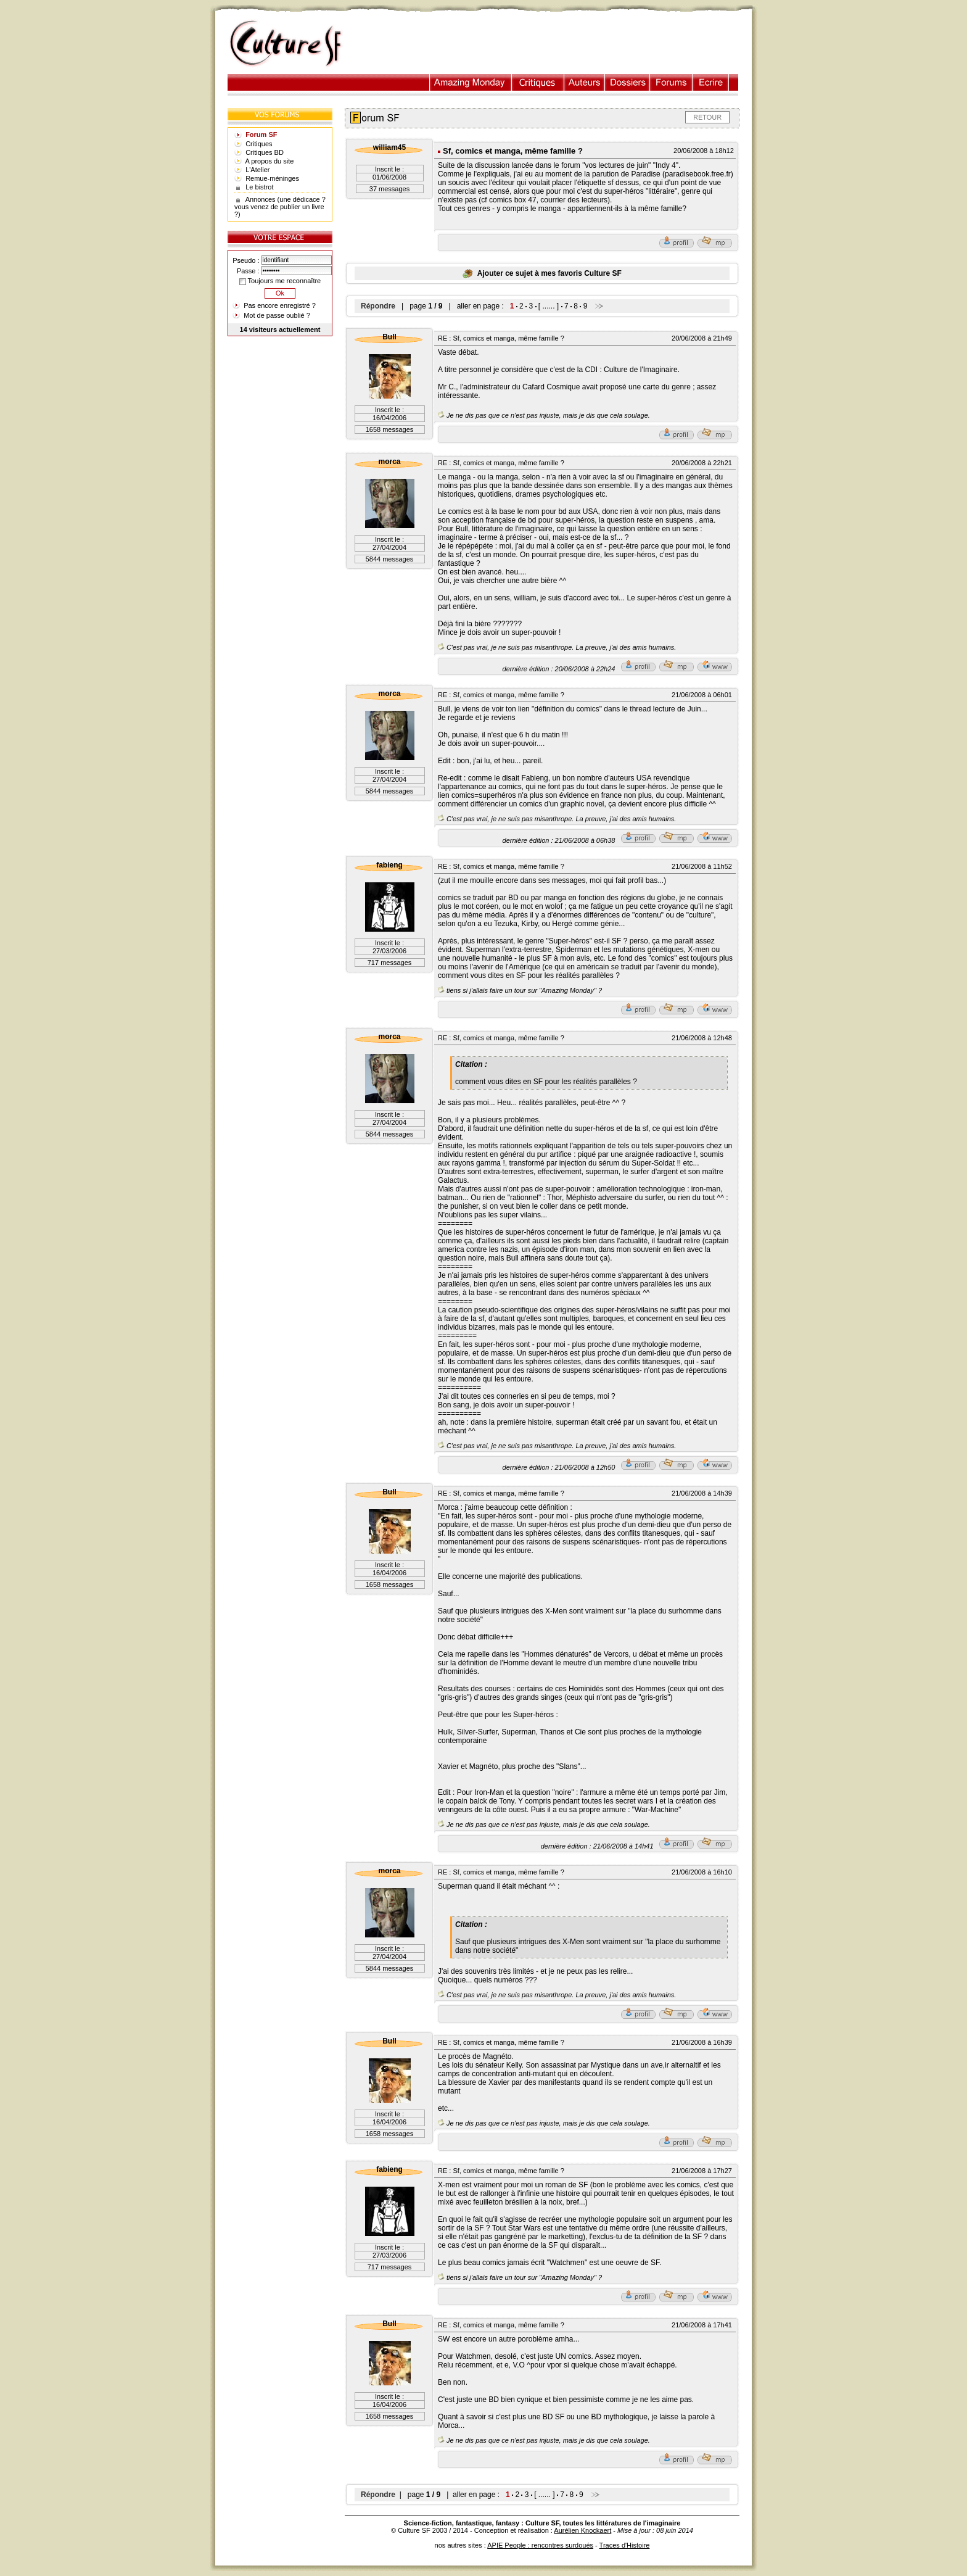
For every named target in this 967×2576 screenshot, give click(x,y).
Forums (671, 82)
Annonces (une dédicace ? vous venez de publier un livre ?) (280, 207)
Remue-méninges (272, 178)
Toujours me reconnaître (280, 280)
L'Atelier (257, 169)
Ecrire (710, 82)
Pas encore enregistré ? (280, 305)
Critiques (538, 82)
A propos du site (269, 161)
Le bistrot (259, 187)
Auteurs (584, 82)
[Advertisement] (553, 43)
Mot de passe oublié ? (277, 315)
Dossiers (627, 82)
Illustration (471, 82)
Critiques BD (264, 152)
